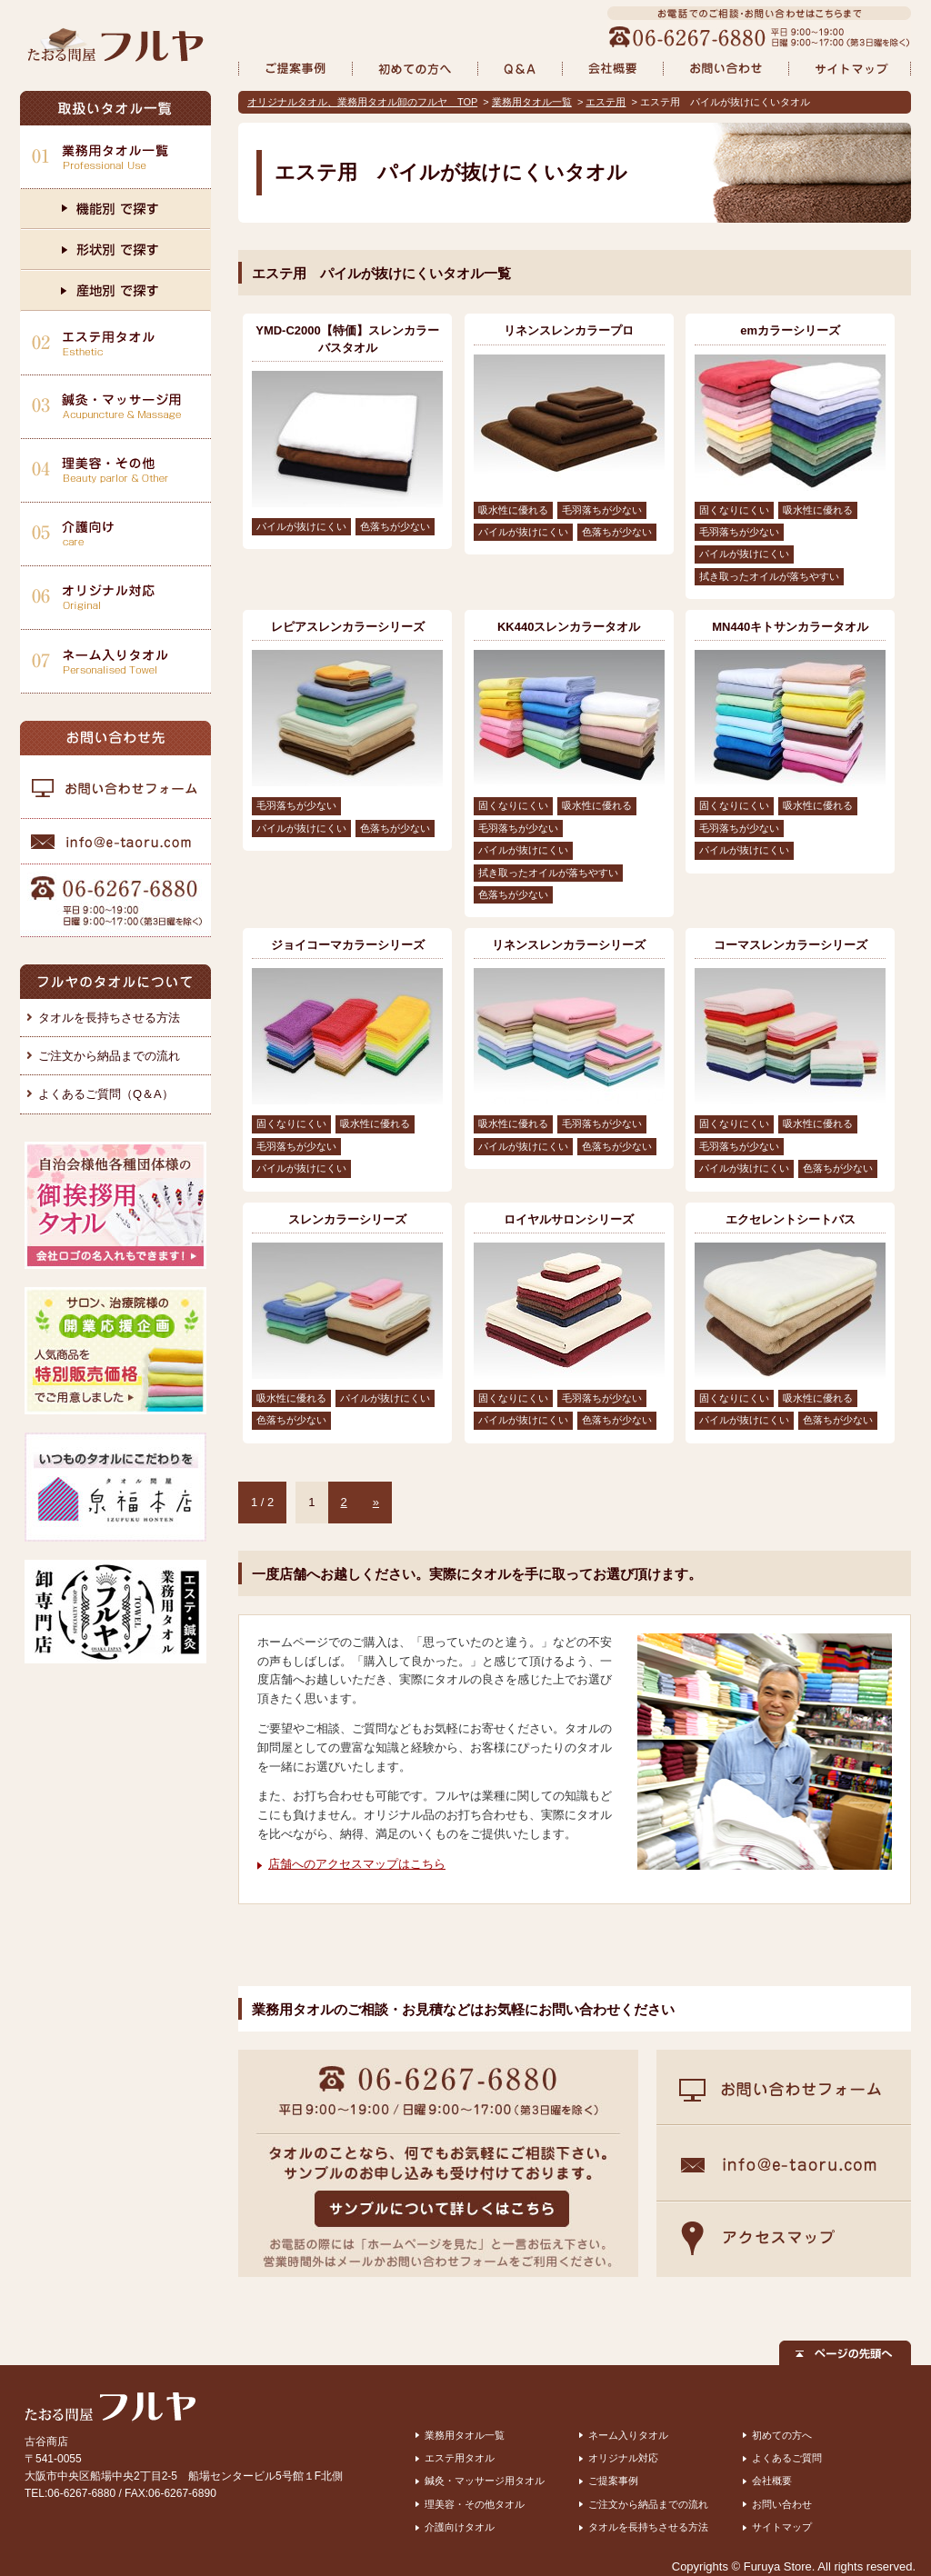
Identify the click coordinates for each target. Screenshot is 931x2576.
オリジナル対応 (623, 2457)
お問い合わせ (782, 2504)
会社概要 (772, 2480)
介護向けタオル (460, 2526)
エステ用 (606, 101)
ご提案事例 (613, 2480)
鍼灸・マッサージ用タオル (485, 2480)
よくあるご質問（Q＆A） (106, 1094)
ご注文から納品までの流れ (109, 1056)
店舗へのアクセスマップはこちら (356, 1864)
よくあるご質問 (787, 2457)
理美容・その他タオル (475, 2504)
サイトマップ (782, 2526)
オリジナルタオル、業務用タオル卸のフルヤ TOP (362, 101)
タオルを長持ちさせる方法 (109, 1017)
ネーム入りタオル (628, 2435)
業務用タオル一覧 (532, 101)
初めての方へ (782, 2435)
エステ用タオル (460, 2457)
